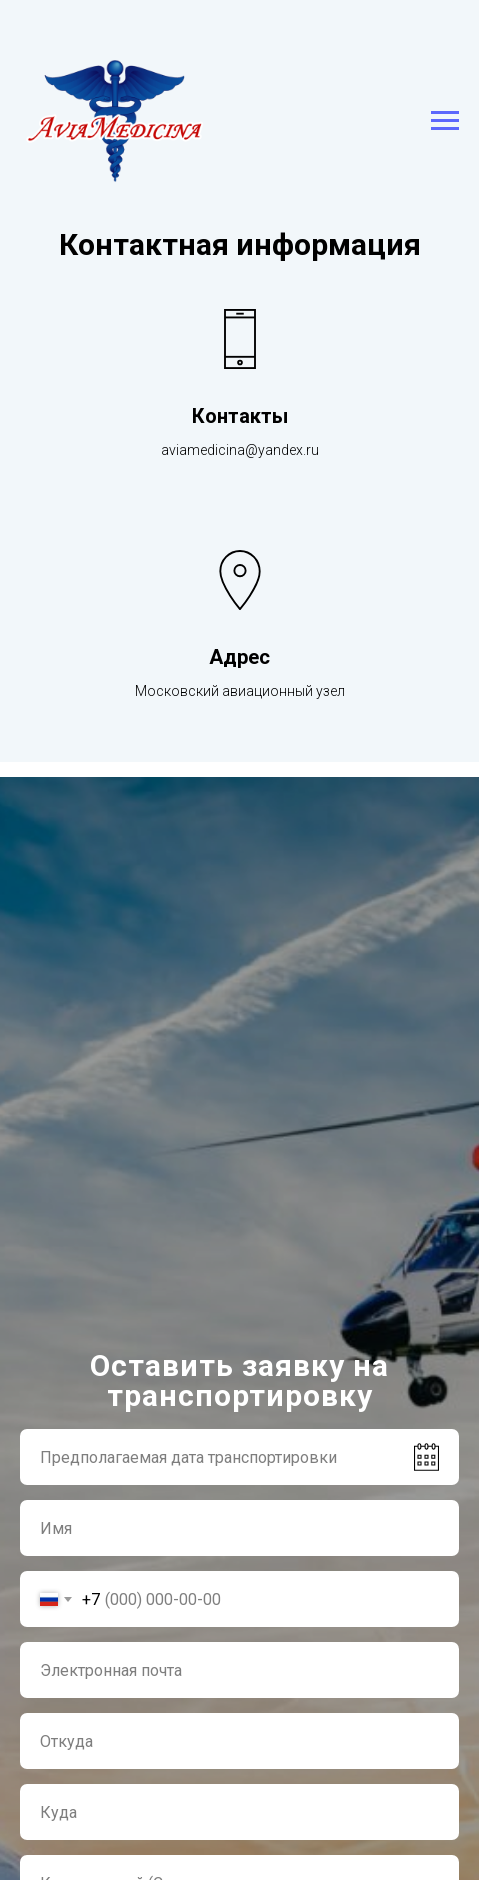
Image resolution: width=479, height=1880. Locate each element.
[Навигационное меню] (445, 121)
